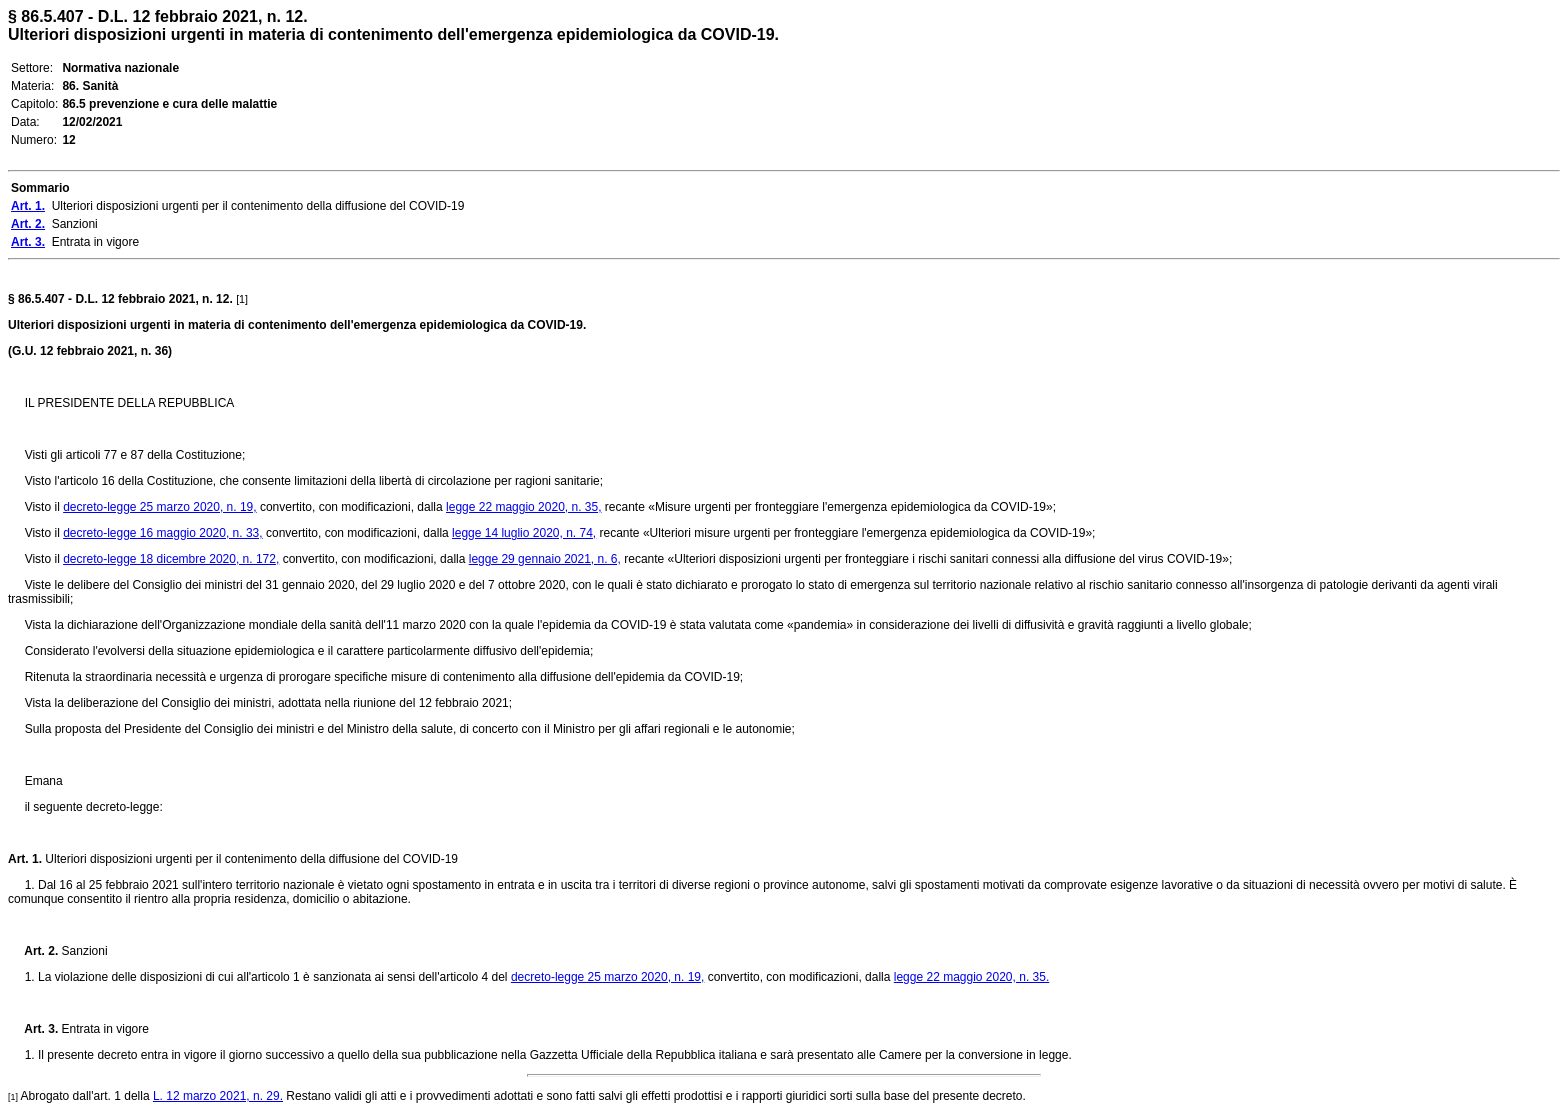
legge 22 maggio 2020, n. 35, (523, 507)
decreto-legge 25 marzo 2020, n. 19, (159, 507)
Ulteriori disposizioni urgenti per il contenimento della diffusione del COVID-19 (250, 859)
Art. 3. (33, 1029)
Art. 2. (33, 951)
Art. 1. (25, 859)
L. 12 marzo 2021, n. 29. (218, 1096)
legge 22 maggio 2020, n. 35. (971, 977)
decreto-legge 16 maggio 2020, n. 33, (162, 533)
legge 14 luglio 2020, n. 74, (524, 533)
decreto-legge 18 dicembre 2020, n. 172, (171, 559)
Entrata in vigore (103, 1029)
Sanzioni (82, 951)
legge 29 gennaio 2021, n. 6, (545, 559)
